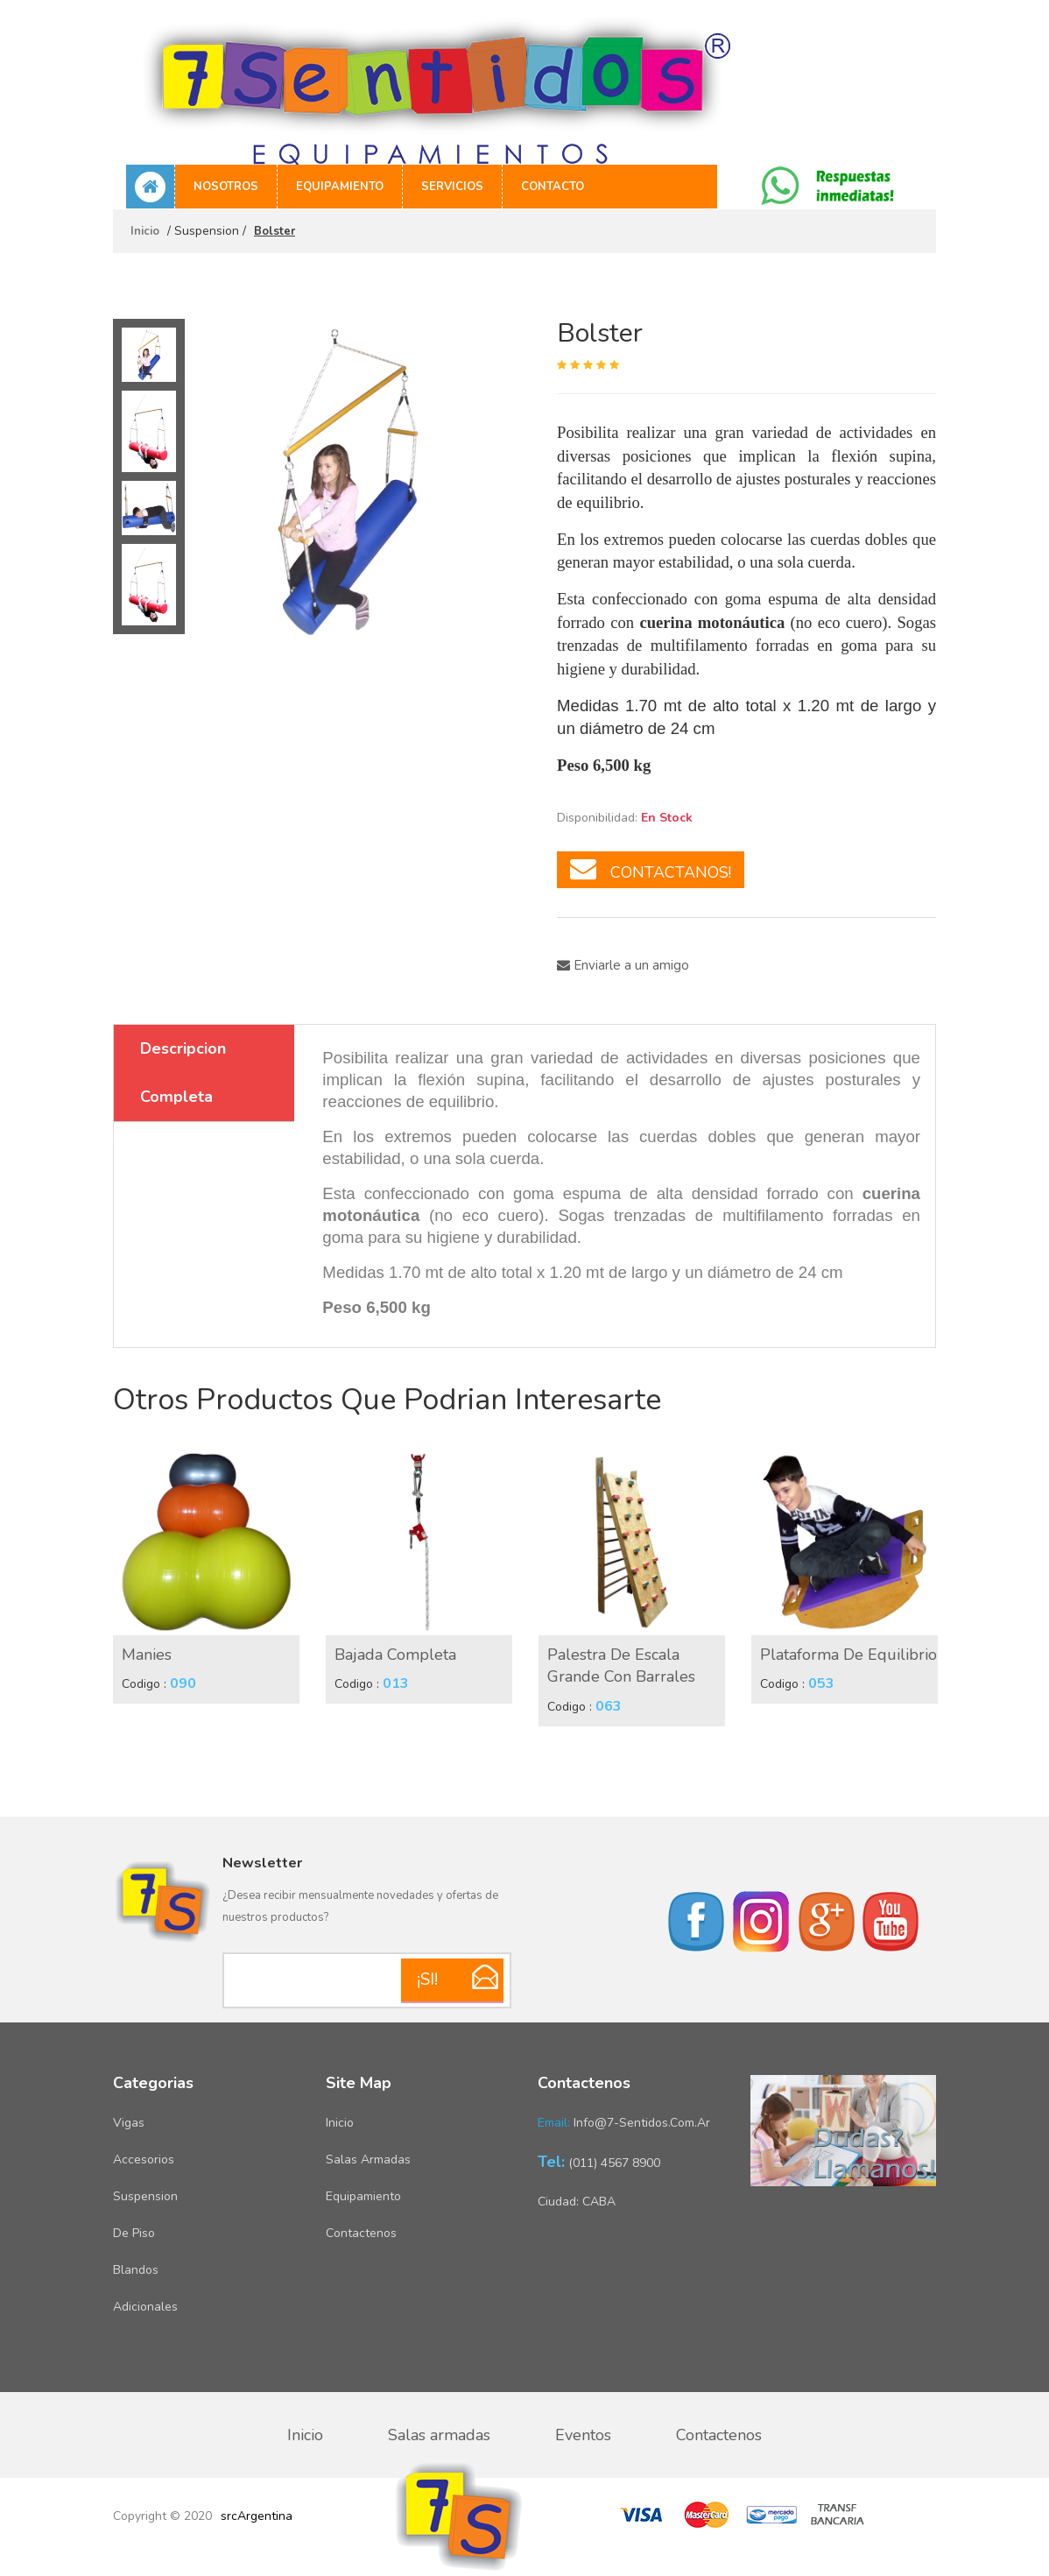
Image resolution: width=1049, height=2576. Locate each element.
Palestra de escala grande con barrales (621, 1666)
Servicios (452, 186)
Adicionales (145, 2306)
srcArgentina (256, 2516)
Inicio (144, 231)
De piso (134, 2233)
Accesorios (143, 2159)
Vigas (128, 2122)
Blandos (135, 2270)
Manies (147, 1654)
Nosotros (226, 186)
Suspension (145, 2196)
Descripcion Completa (183, 1072)
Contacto (552, 186)
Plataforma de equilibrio (848, 1654)
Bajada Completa (395, 1654)
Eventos (583, 2434)
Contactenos (361, 2233)
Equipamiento (340, 186)
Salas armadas (368, 2159)
